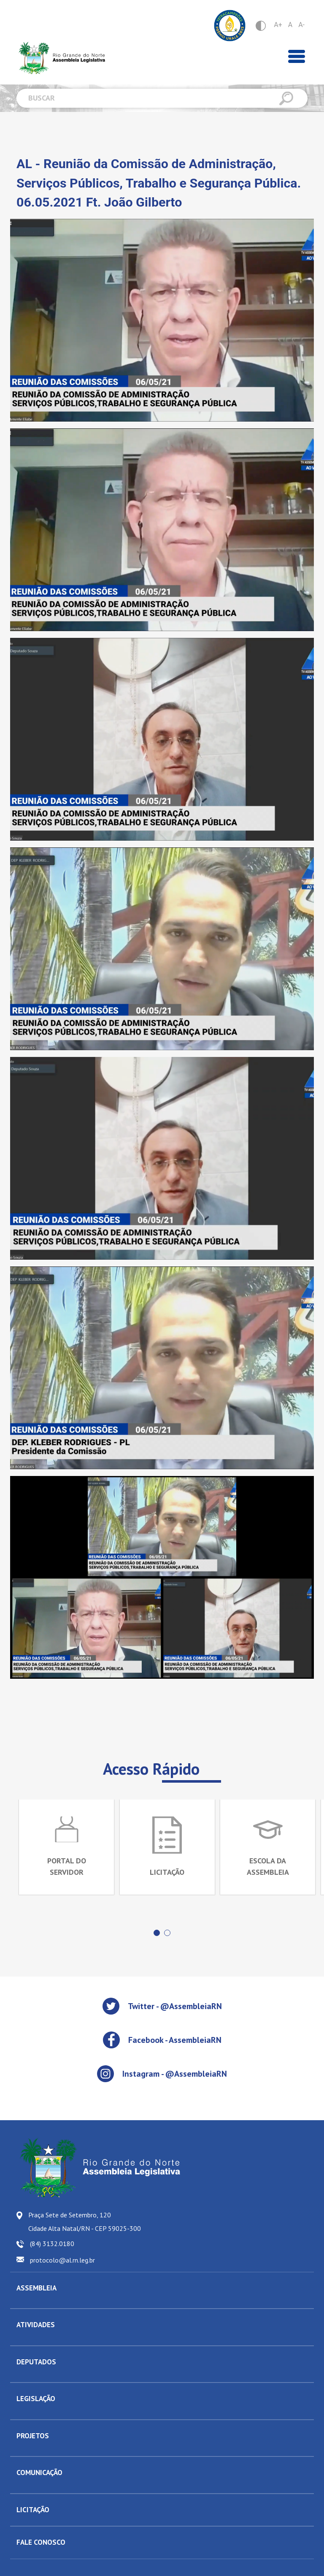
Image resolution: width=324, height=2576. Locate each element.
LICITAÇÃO (32, 2509)
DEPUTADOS (36, 2361)
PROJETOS (32, 2435)
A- (301, 25)
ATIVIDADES (35, 2324)
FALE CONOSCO (40, 2542)
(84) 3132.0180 (52, 2243)
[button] (157, 1933)
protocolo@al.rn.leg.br (62, 2260)
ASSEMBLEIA (36, 2288)
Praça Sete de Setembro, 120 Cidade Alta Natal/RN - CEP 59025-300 (84, 2221)
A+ (278, 25)
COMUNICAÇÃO (39, 2472)
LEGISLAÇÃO (35, 2398)
